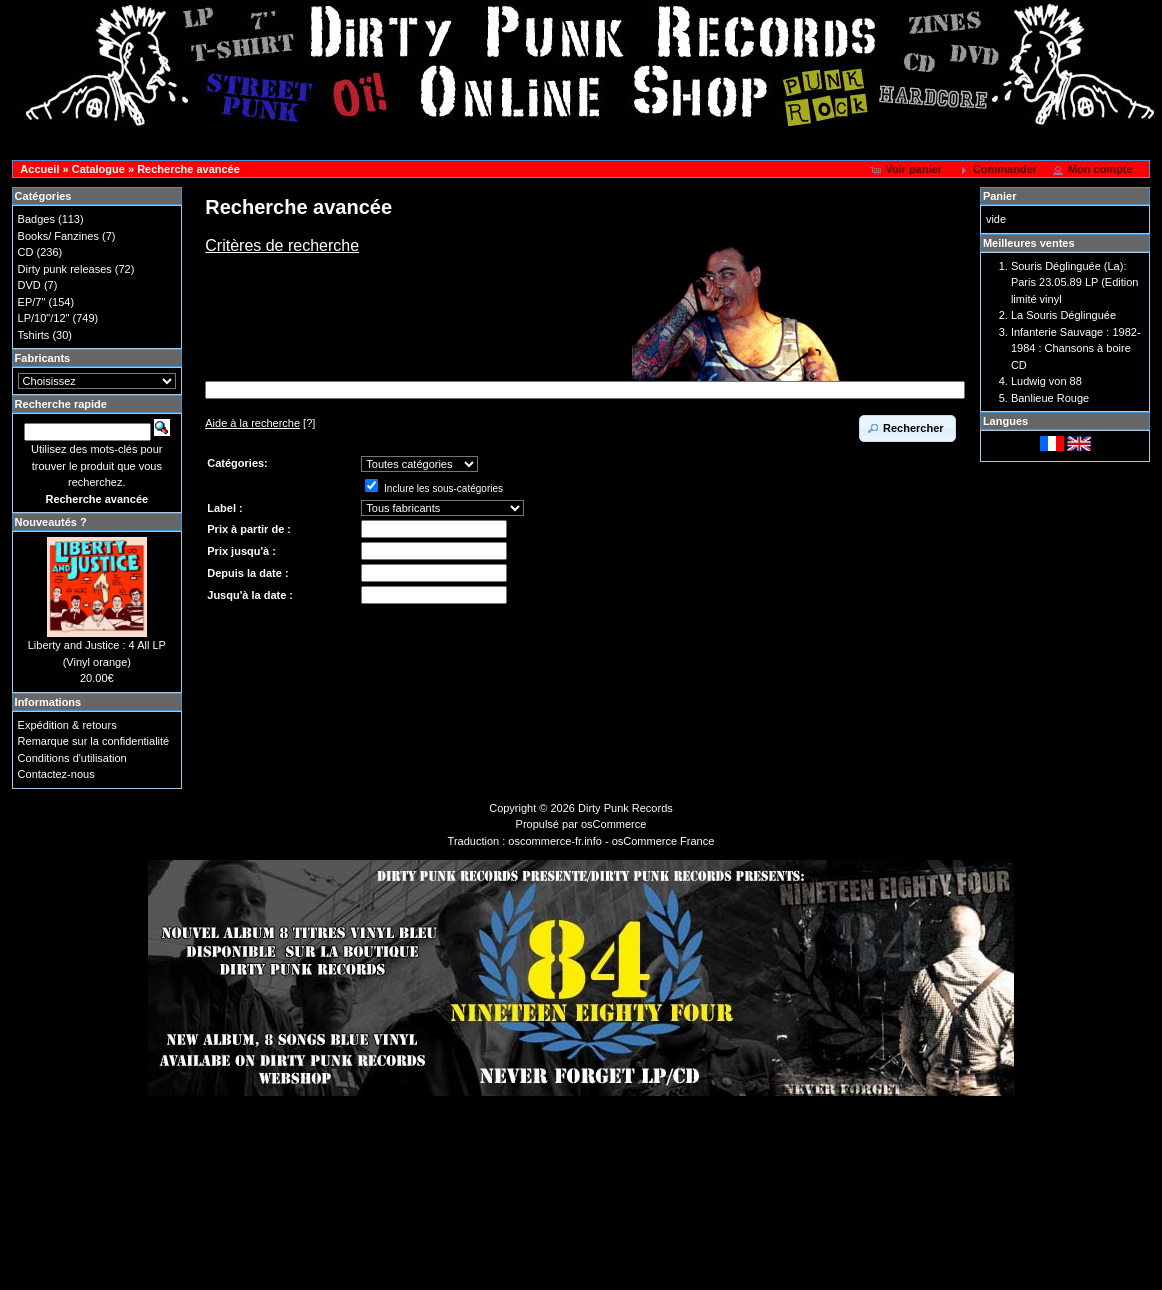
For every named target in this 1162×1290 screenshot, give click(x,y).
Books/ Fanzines (58, 236)
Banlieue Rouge (1050, 398)
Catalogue (98, 169)
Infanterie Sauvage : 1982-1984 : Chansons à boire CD (1076, 348)
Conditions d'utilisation (72, 758)
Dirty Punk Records (625, 808)
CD (26, 252)
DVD (29, 285)
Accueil (39, 169)
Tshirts (34, 335)
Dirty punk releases (65, 269)
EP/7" (32, 302)
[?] (260, 423)
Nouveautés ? (51, 522)
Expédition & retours (67, 725)
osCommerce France (663, 841)
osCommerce (613, 824)
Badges (36, 219)
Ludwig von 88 (1046, 381)
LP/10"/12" (44, 318)
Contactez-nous (56, 774)
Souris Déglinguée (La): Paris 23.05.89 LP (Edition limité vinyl (1075, 282)
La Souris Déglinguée (1063, 315)
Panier (1000, 196)
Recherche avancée (188, 169)
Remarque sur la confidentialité (94, 741)
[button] (907, 170)
